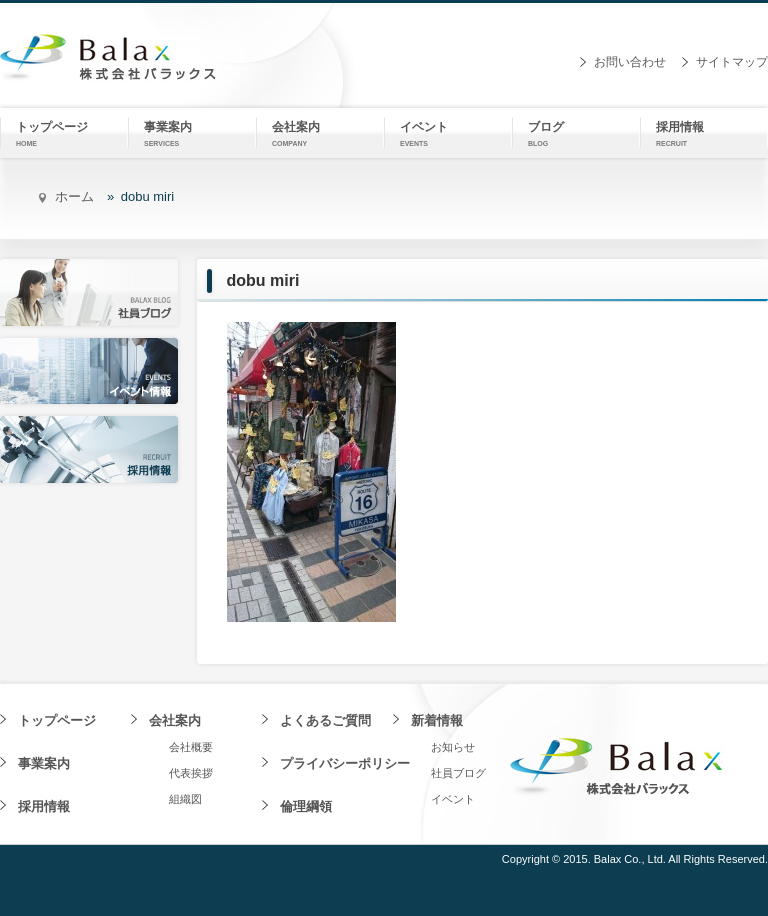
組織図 (185, 799)
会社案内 (175, 720)
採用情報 (44, 806)
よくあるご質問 (325, 720)
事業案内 (44, 763)
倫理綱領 (306, 806)
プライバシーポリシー (345, 763)
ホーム (74, 196)
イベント (453, 799)
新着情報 (437, 720)
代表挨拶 (191, 773)
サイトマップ (732, 62)
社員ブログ (458, 773)
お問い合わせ (630, 62)
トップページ (57, 720)
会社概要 (191, 747)
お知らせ (453, 747)
